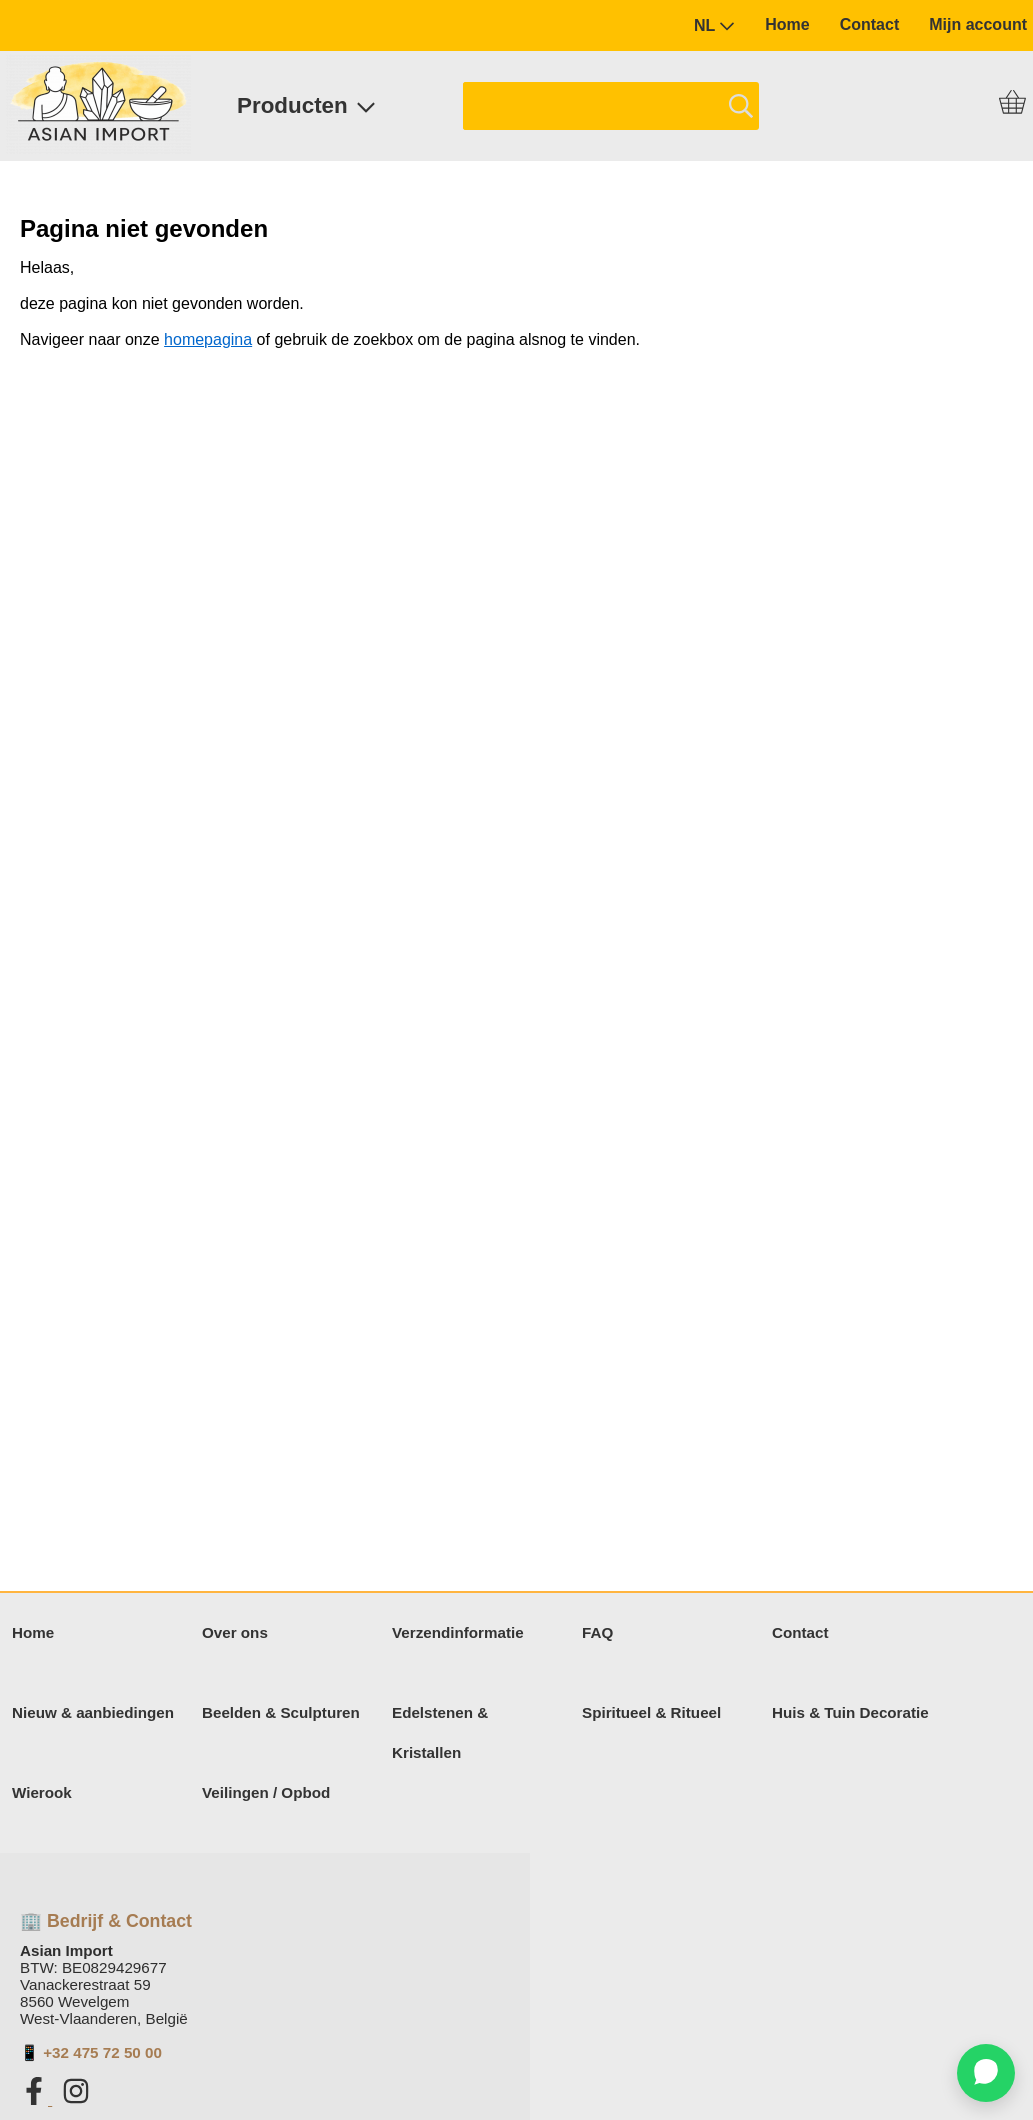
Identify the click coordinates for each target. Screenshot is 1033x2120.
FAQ (597, 1632)
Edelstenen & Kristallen (440, 1732)
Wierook (42, 1792)
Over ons (235, 1632)
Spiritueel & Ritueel (651, 1712)
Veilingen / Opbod (266, 1792)
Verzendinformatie (458, 1632)
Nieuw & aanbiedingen (93, 1712)
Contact (870, 24)
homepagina (208, 339)
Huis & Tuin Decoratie (850, 1712)
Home (787, 24)
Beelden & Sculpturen (281, 1712)
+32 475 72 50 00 (102, 2052)
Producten (306, 105)
